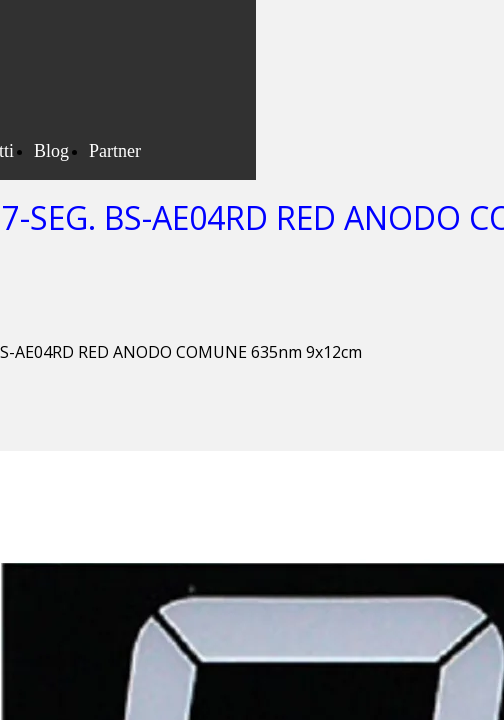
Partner (115, 151)
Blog (51, 151)
